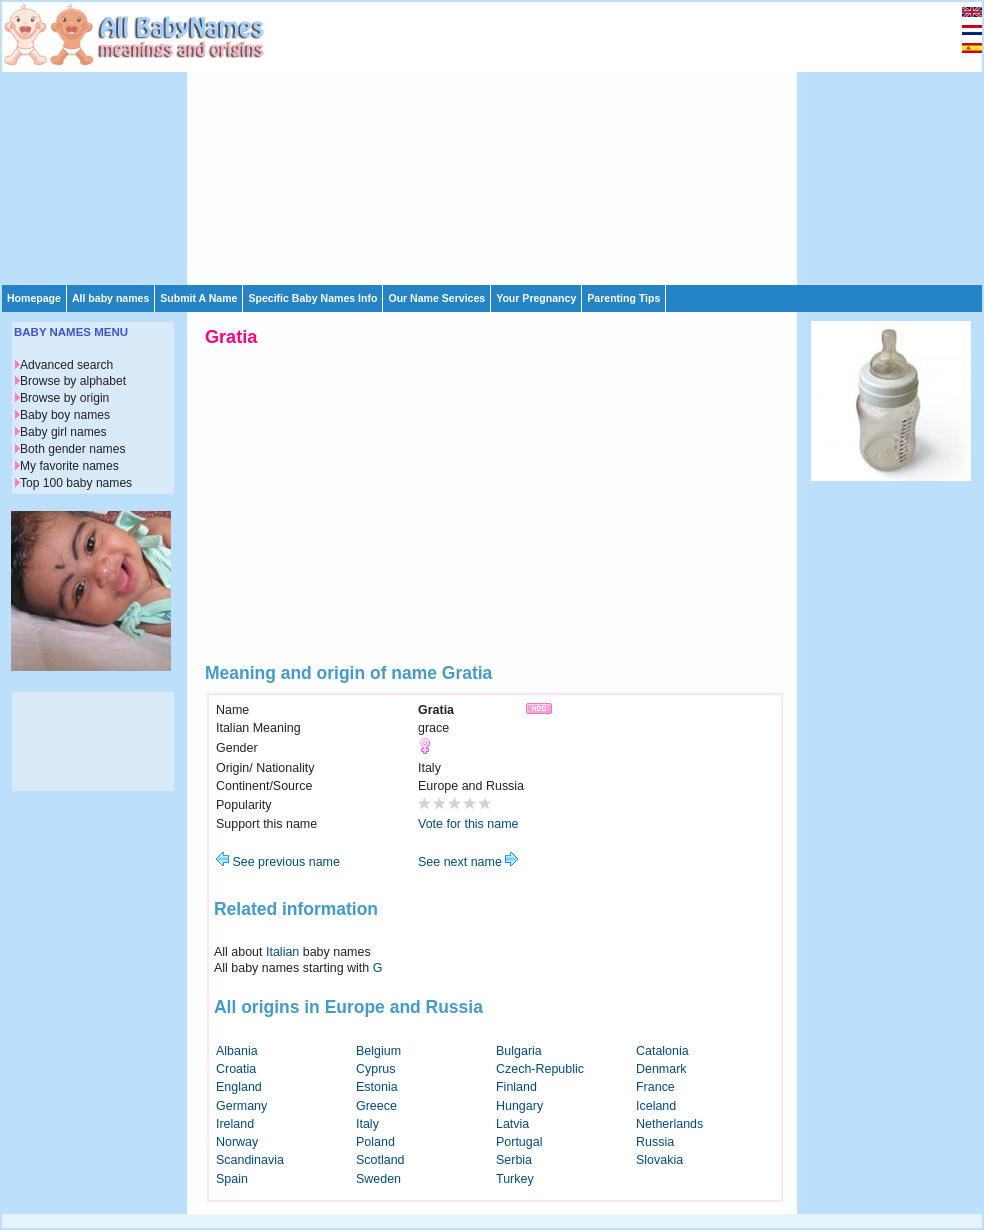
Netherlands (669, 1124)
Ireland (235, 1124)
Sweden (378, 1179)
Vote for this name (468, 824)
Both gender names (72, 449)
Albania (237, 1051)
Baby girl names (63, 432)
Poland (375, 1142)
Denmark (661, 1069)
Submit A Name (198, 298)
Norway (237, 1142)
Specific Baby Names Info (312, 298)
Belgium (378, 1051)
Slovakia (659, 1160)
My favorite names (69, 466)
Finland (516, 1087)
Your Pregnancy (536, 298)
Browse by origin (64, 398)
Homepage (34, 298)
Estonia (377, 1087)
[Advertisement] (473, 142)
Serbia (514, 1160)
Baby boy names (65, 415)
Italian (282, 952)
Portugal (519, 1142)
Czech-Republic (540, 1069)
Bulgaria (519, 1051)
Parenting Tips (623, 298)
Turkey (515, 1179)
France (655, 1087)
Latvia (512, 1124)
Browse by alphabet (73, 381)
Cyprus (376, 1069)
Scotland (380, 1160)
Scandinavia (250, 1160)
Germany (241, 1106)
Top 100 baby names (76, 483)
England (239, 1087)
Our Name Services (436, 298)
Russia (655, 1142)
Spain (232, 1179)
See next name (468, 862)
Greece (376, 1106)
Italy (367, 1124)
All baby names (110, 298)
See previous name (278, 862)
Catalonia (662, 1051)
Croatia (236, 1069)
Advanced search (66, 365)
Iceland (656, 1106)
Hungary (519, 1106)
